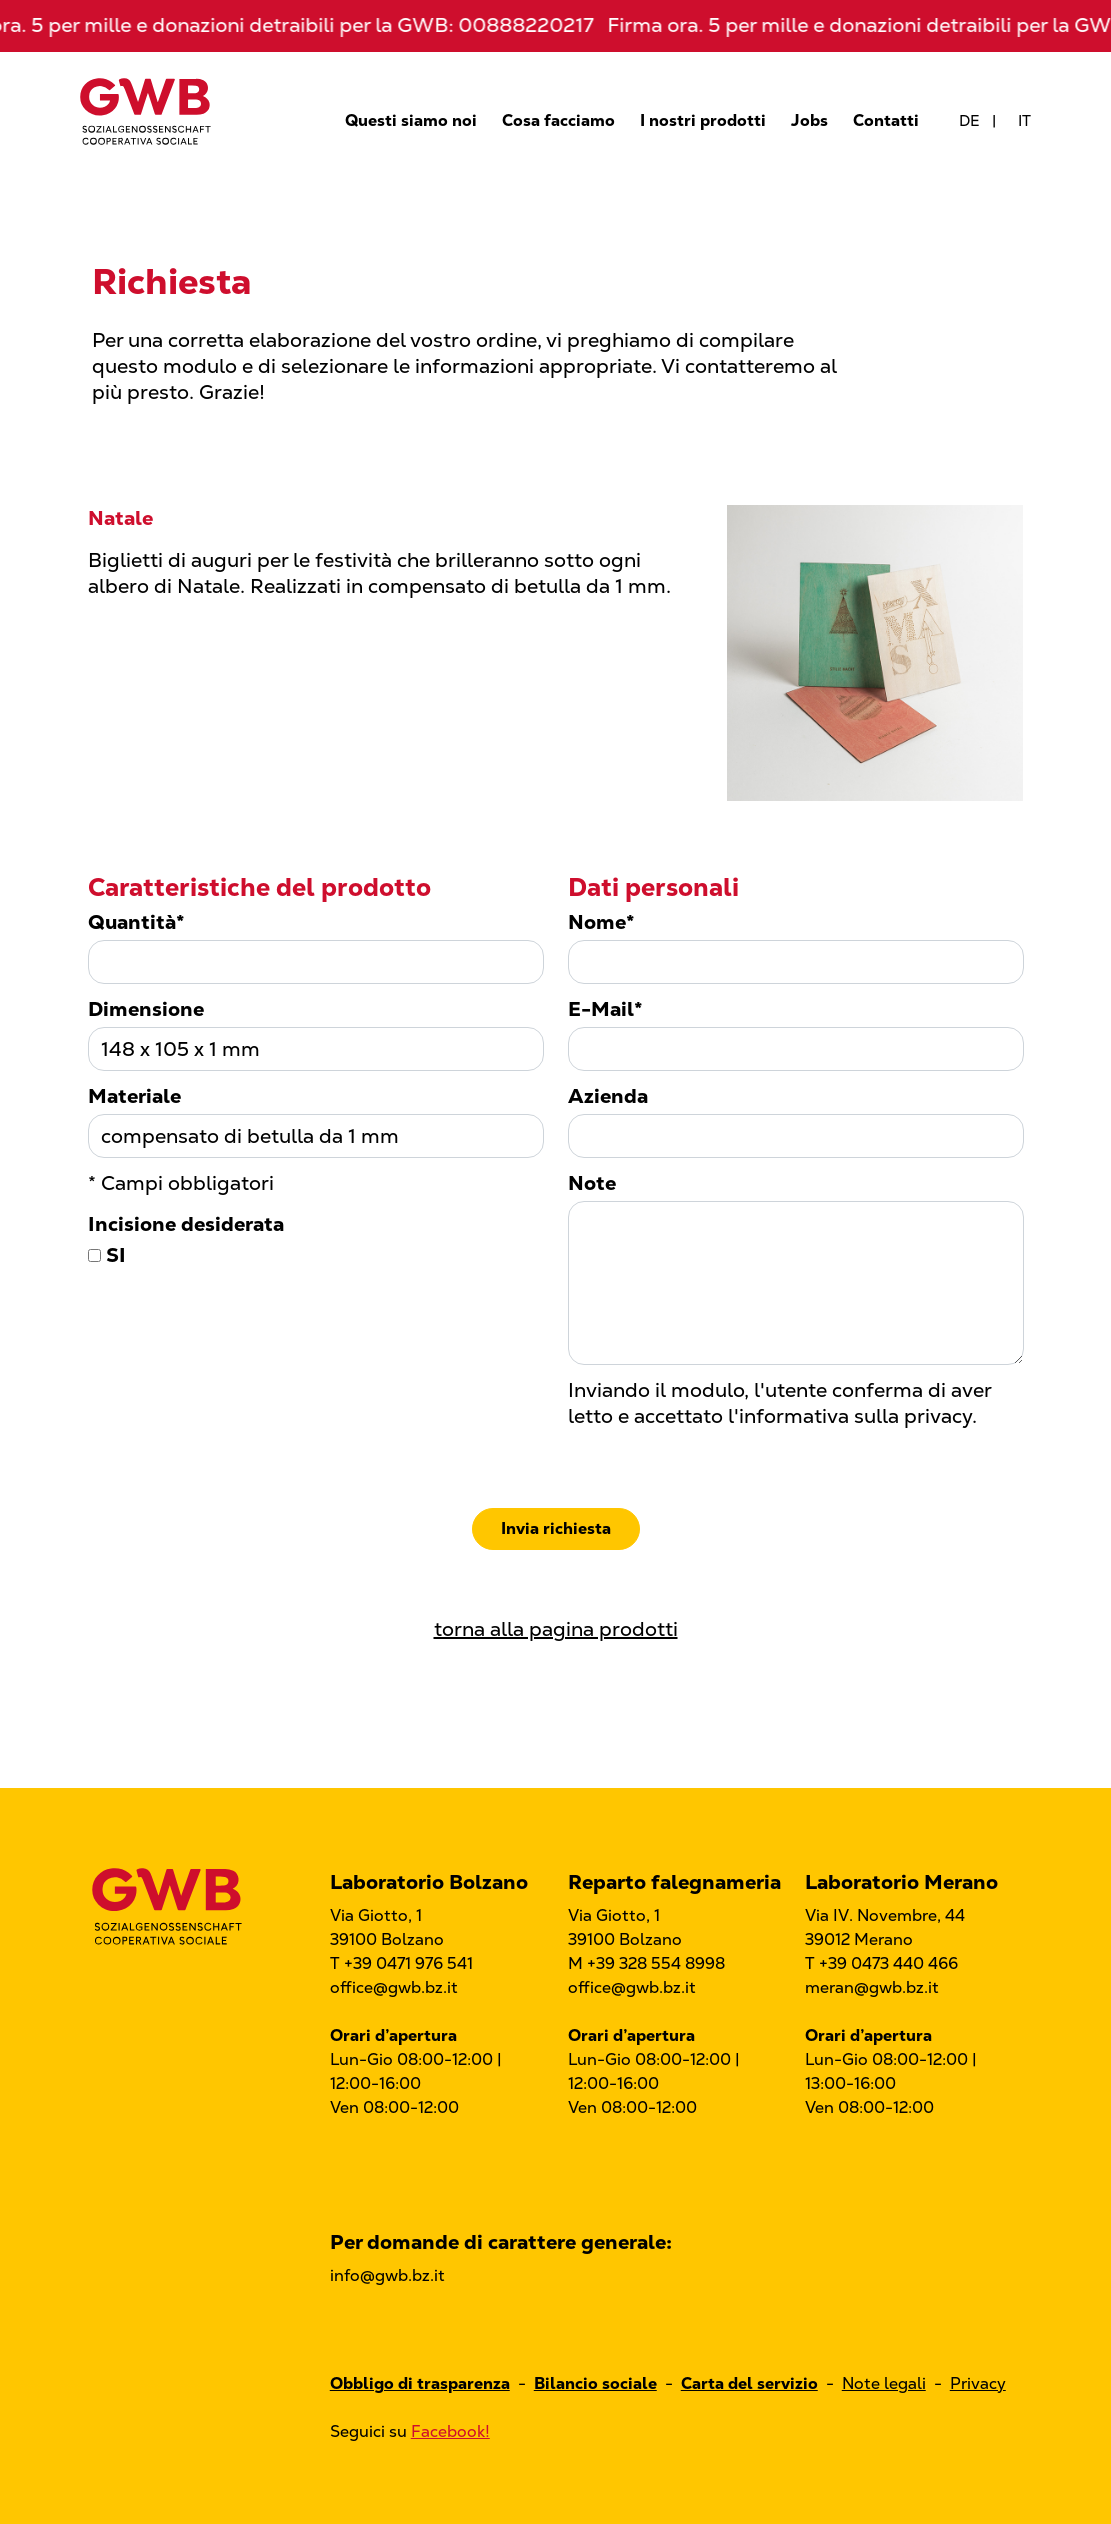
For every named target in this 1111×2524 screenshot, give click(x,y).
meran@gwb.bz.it (872, 1987)
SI (107, 1255)
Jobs (809, 120)
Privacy (978, 2383)
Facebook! (450, 2431)
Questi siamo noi (411, 120)
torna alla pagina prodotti (556, 1629)
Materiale (134, 1096)
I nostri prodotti (703, 120)
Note (592, 1183)
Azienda (608, 1096)
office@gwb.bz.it (394, 1987)
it (1024, 120)
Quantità (136, 922)
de (969, 120)
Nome (601, 922)
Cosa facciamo (558, 120)
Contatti (886, 120)
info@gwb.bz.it (387, 2275)
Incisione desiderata (186, 1224)
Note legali (884, 2383)
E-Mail (605, 1009)
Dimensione (146, 1009)
